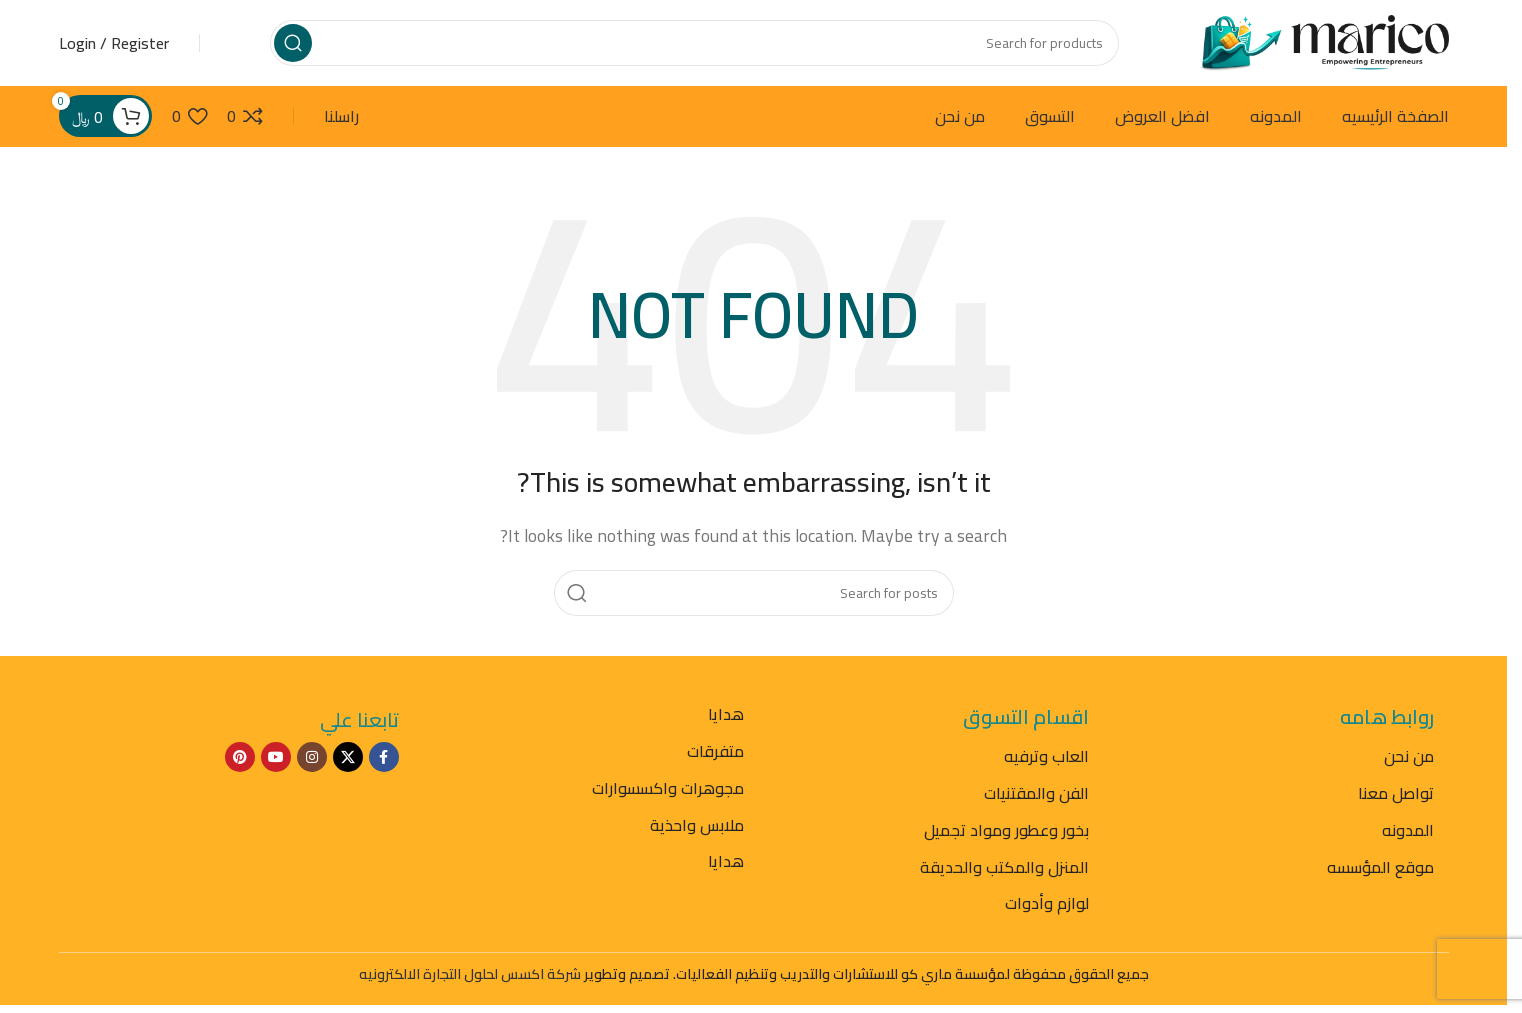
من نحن (1409, 761)
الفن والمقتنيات (1036, 798)
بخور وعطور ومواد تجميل (1006, 835)
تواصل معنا (1396, 798)
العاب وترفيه (1046, 761)
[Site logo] (1324, 43)
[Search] (694, 45)
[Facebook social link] (384, 762)
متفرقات (715, 756)
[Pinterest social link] (240, 762)
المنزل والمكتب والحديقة (1004, 871)
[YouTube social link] (276, 762)
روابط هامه (1387, 721)
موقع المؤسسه (1380, 871)
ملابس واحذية (697, 829)
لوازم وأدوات (1047, 908)
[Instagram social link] (312, 762)
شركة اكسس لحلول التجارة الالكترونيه (470, 979)
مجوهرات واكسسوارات (668, 793)
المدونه (1408, 835)
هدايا (726, 719)
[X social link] (348, 762)
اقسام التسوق (1026, 721)
